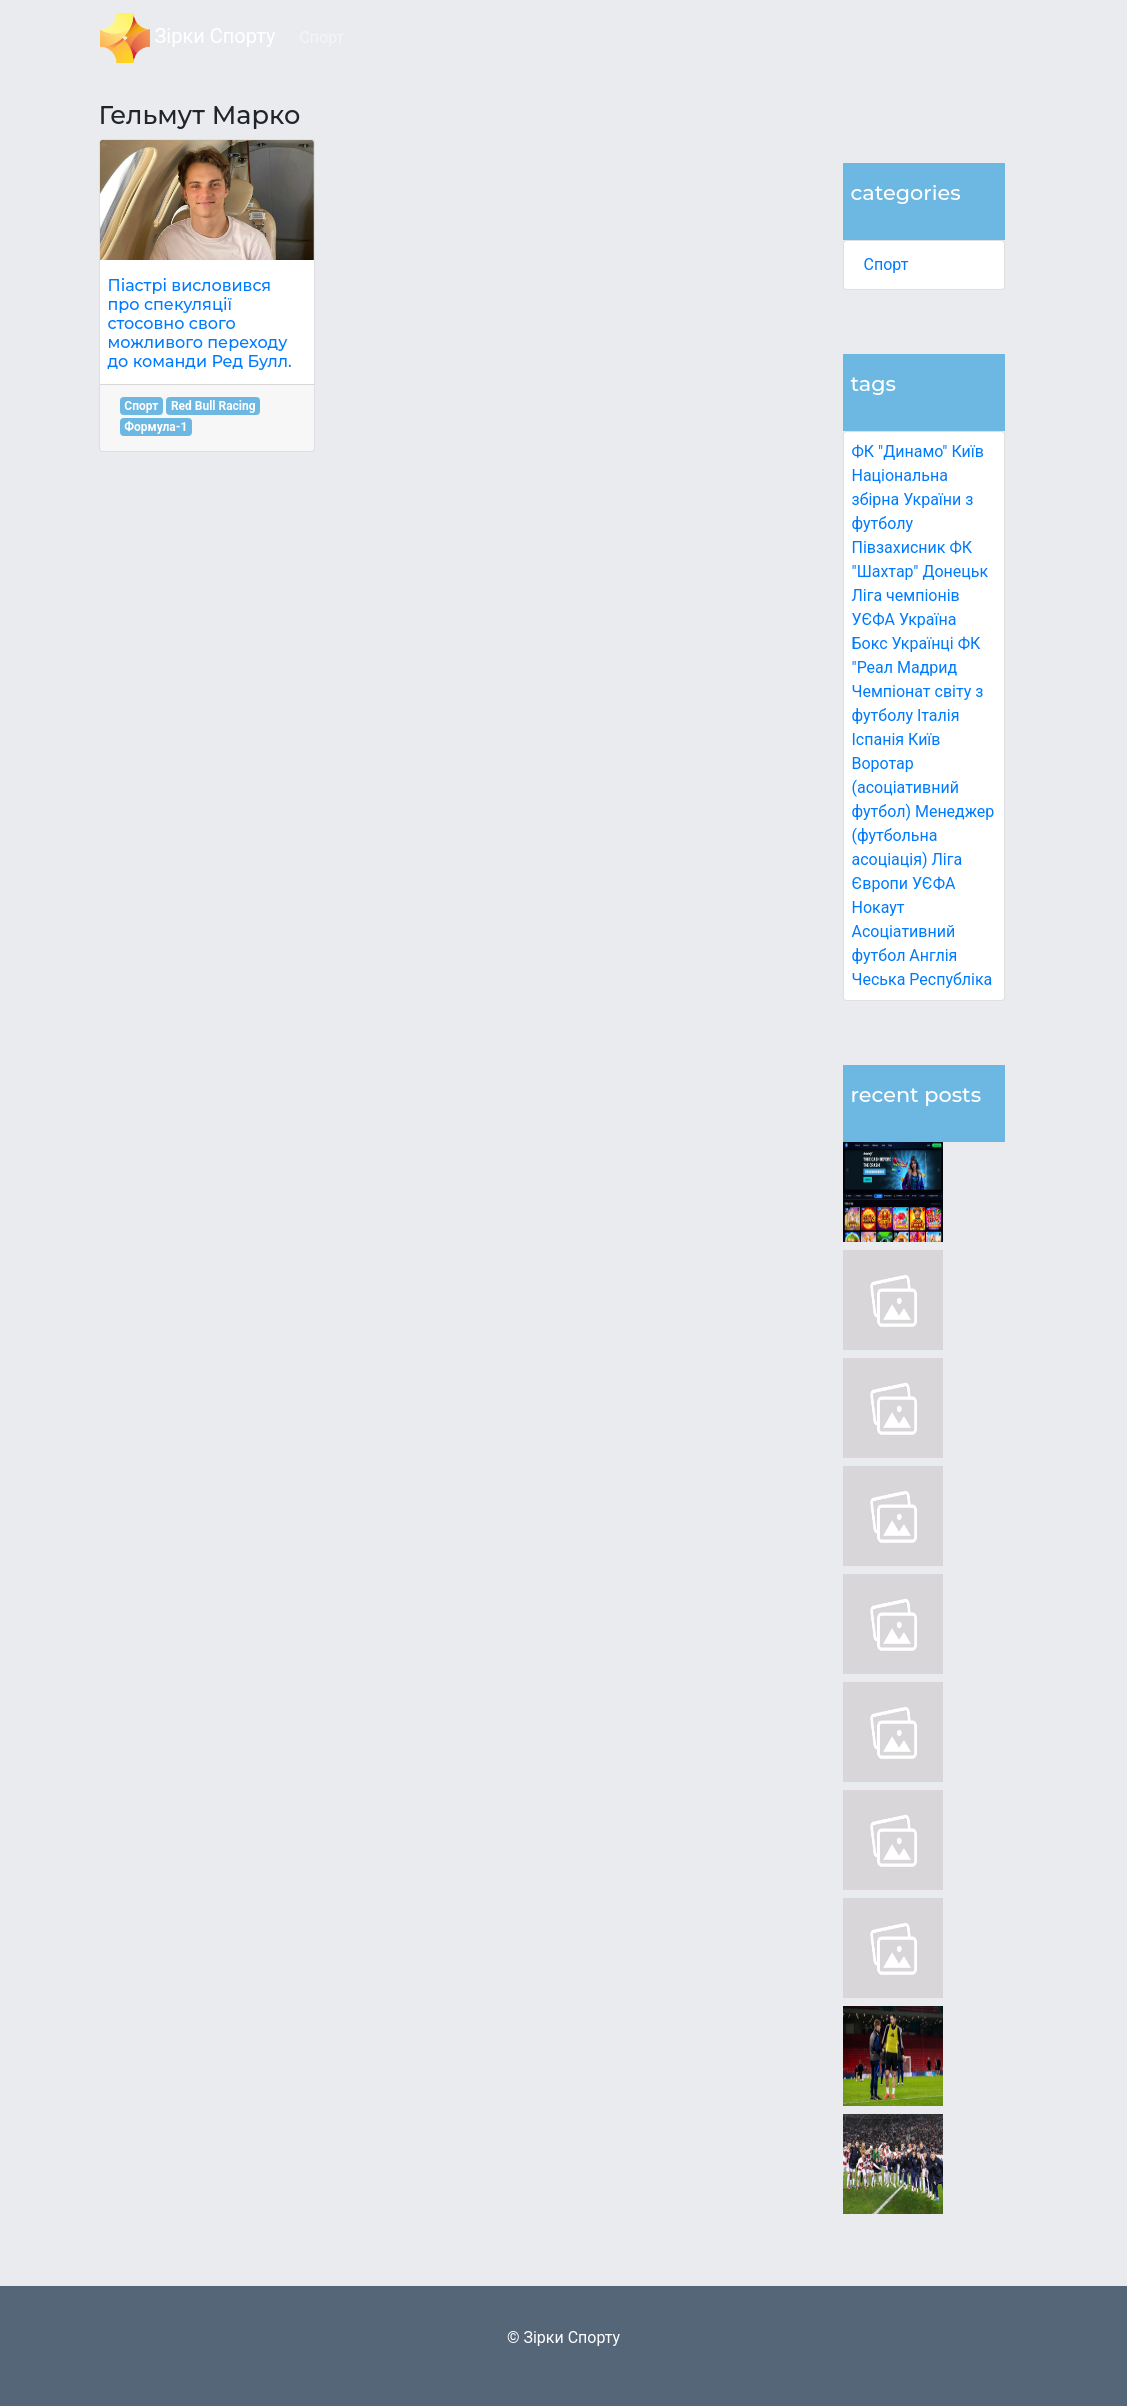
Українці (923, 643)
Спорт (886, 264)
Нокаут (878, 907)
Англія (933, 955)
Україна (928, 619)
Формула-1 (155, 427)
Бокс (870, 643)
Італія (938, 715)
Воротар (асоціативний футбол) (905, 787)
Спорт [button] (321, 37)
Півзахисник (899, 547)
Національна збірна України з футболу (913, 499)
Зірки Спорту (188, 38)
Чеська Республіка (922, 979)
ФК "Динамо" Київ (918, 451)
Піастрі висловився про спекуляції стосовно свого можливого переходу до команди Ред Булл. (200, 324)
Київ (924, 739)
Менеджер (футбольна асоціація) (923, 835)
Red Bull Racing (213, 406)
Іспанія (878, 739)
